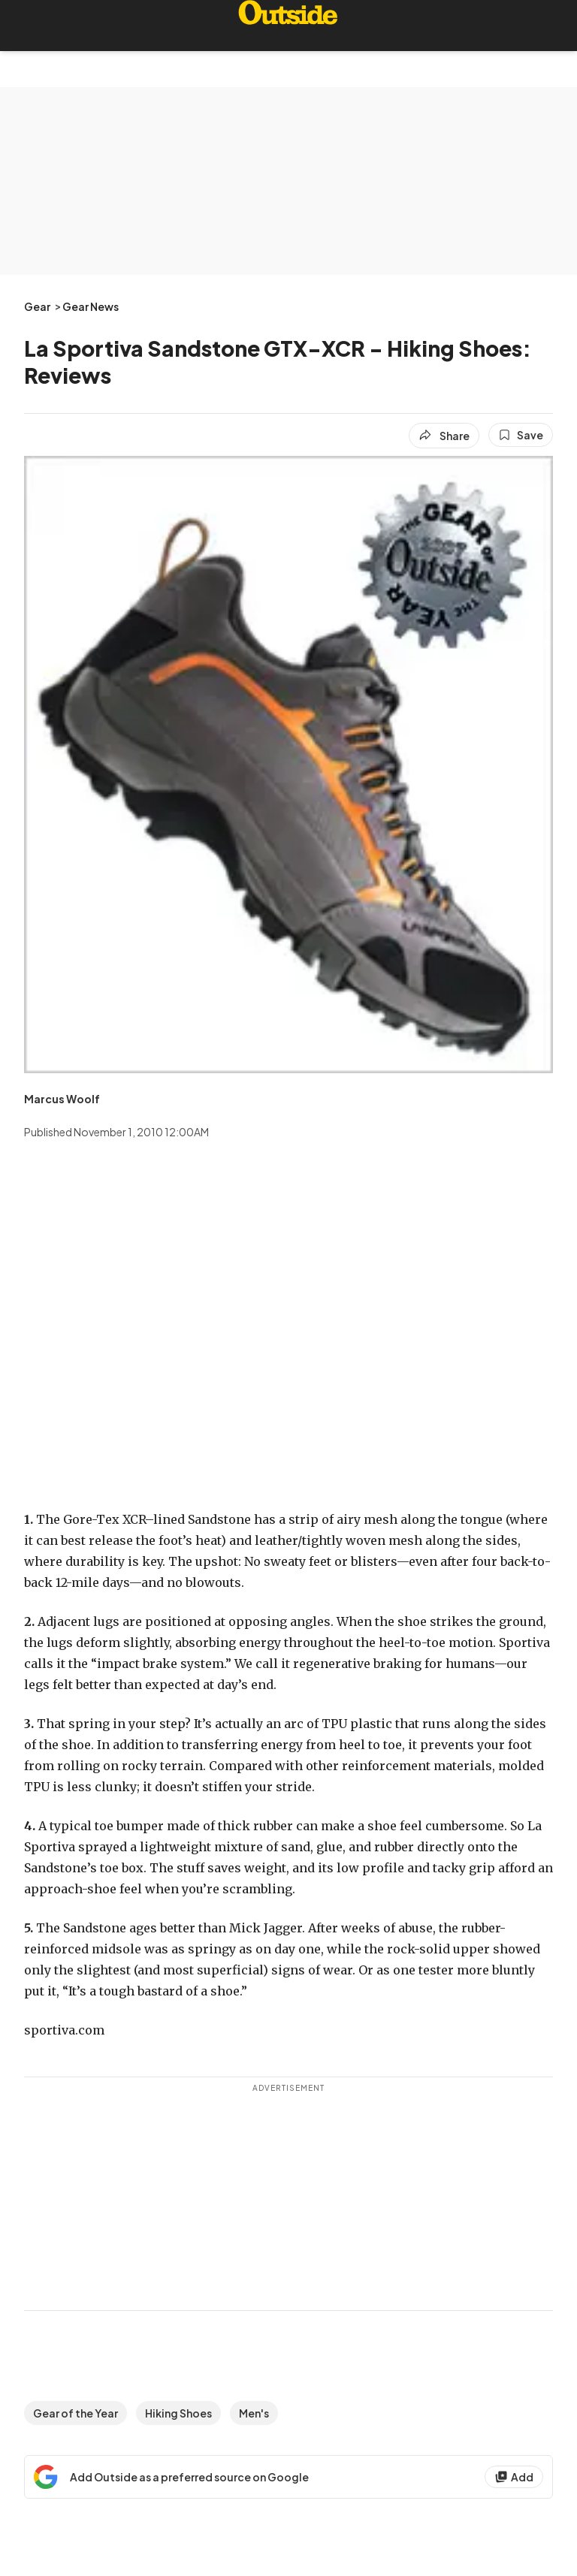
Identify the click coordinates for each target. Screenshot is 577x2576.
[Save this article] (520, 435)
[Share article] (444, 435)
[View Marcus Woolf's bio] (62, 1098)
